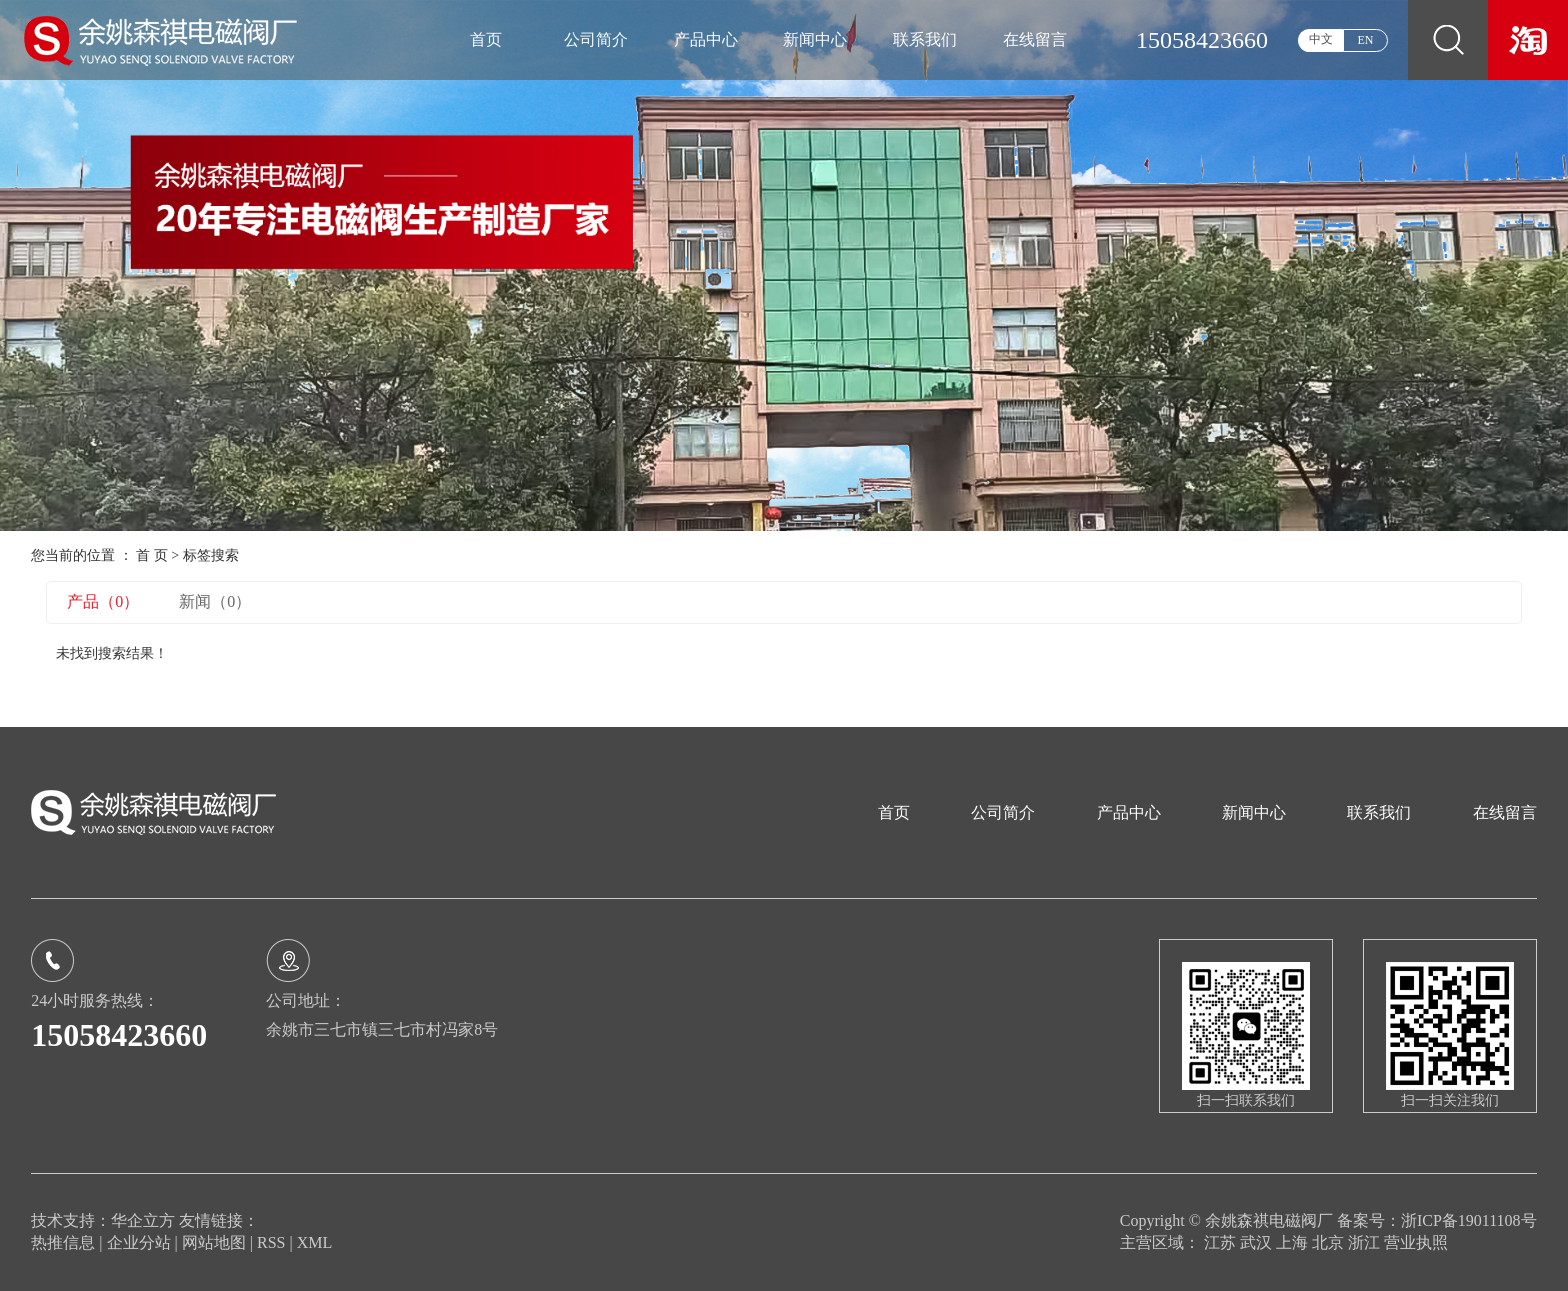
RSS (271, 1242)
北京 (1330, 1242)
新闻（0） (215, 601)
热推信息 (63, 1242)
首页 (486, 39)
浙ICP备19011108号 (1469, 1220)
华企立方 (143, 1220)
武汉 (1258, 1242)
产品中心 (706, 39)
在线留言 (1035, 39)
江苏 (1222, 1242)
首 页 (152, 555)
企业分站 (139, 1242)
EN (1366, 40)
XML (315, 1242)
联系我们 (925, 39)
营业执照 (1416, 1242)
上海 (1294, 1242)
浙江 (1366, 1242)
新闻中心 (815, 39)
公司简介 (596, 39)
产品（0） (103, 601)
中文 (1321, 39)
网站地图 (216, 1242)
